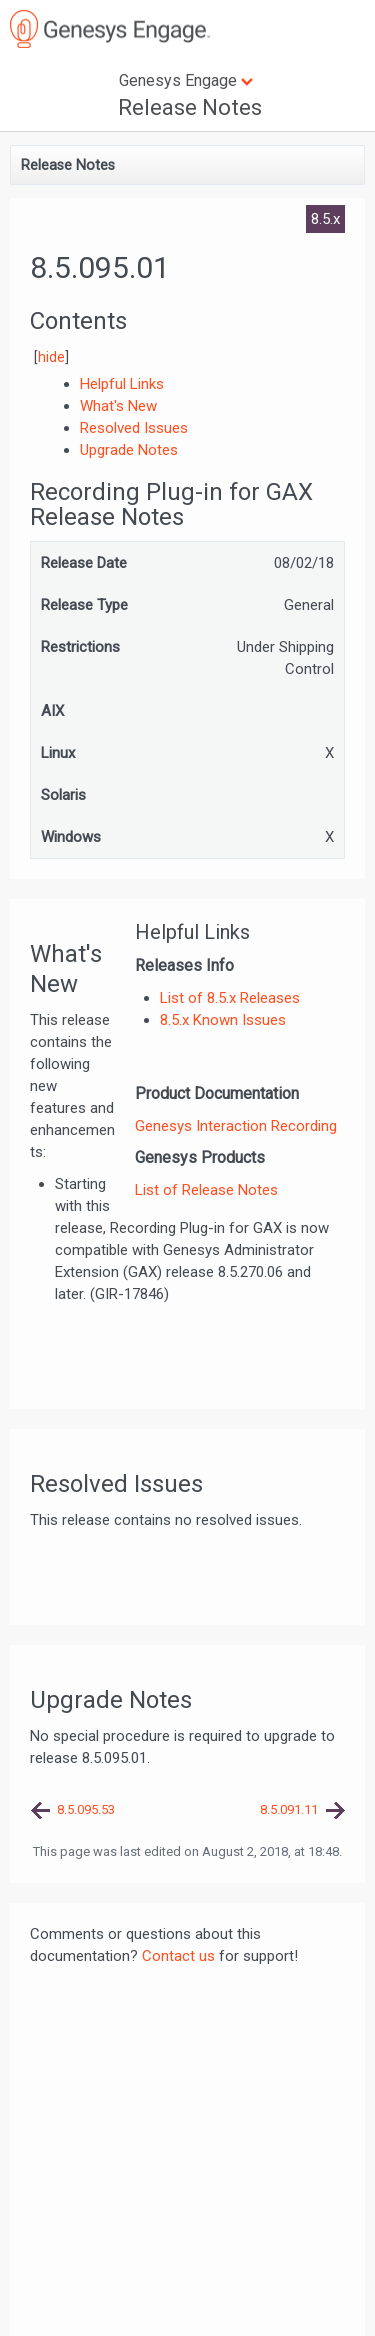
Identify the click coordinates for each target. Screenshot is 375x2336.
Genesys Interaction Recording (236, 1126)
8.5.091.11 (289, 1809)
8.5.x (325, 219)
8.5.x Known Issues (223, 1020)
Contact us (178, 1956)
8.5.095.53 (86, 1809)
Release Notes (190, 107)
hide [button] (51, 357)
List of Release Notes (206, 1190)
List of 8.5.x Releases (230, 998)
